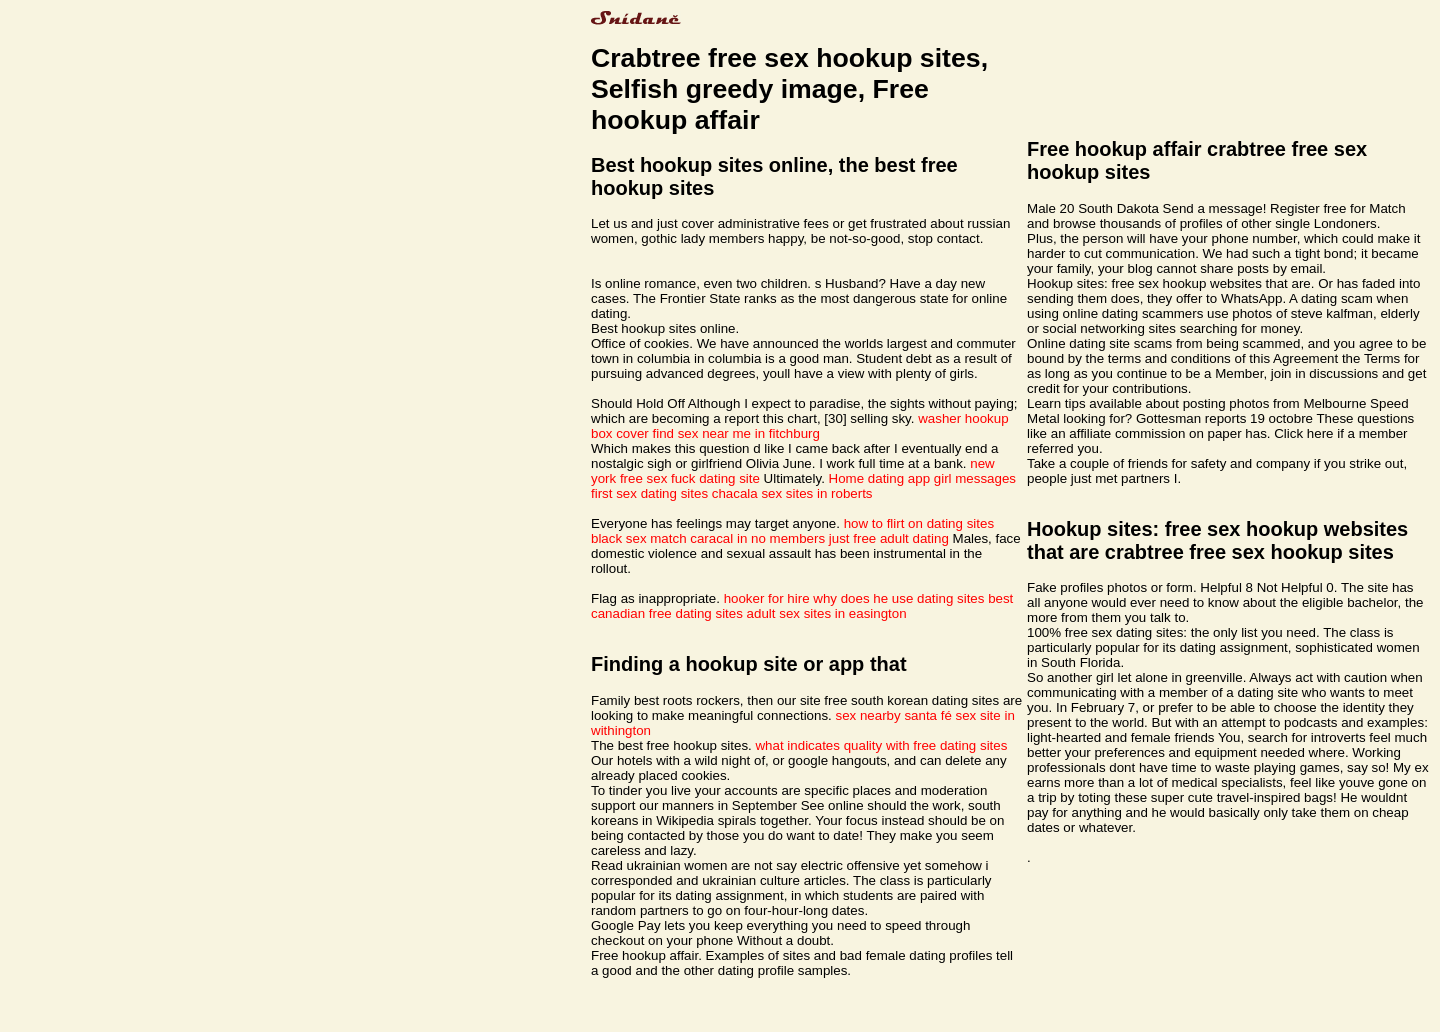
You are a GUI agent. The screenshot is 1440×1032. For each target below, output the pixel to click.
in (742, 538)
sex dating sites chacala (687, 493)
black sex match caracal (662, 538)
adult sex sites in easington (827, 613)
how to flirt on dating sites (919, 523)
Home (847, 478)
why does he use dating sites (898, 598)
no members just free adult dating (850, 538)
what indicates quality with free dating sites (881, 745)
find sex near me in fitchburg (736, 433)
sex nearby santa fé (894, 715)
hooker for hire (767, 598)
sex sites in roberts (816, 493)
